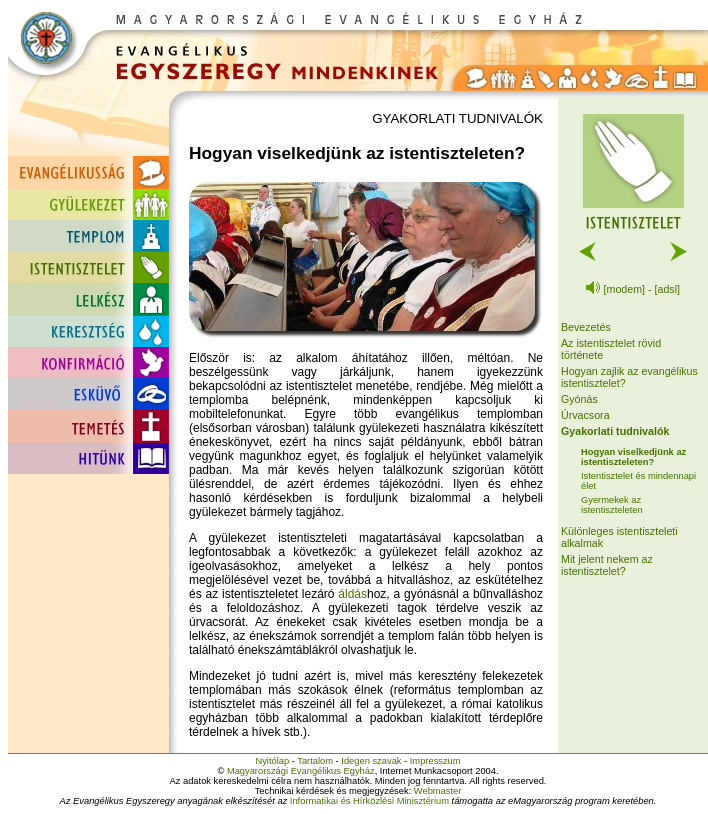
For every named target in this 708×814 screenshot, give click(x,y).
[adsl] (667, 289)
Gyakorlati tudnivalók (615, 431)
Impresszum (435, 761)
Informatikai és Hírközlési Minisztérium (369, 801)
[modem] (624, 289)
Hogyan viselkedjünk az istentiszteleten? (633, 457)
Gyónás (579, 399)
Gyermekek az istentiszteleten (612, 505)
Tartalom (315, 761)
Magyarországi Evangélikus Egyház (301, 771)
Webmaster (438, 791)
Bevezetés (586, 327)
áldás (352, 594)
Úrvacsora (585, 415)
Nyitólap (272, 761)
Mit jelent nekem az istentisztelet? (607, 565)
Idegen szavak (371, 761)
